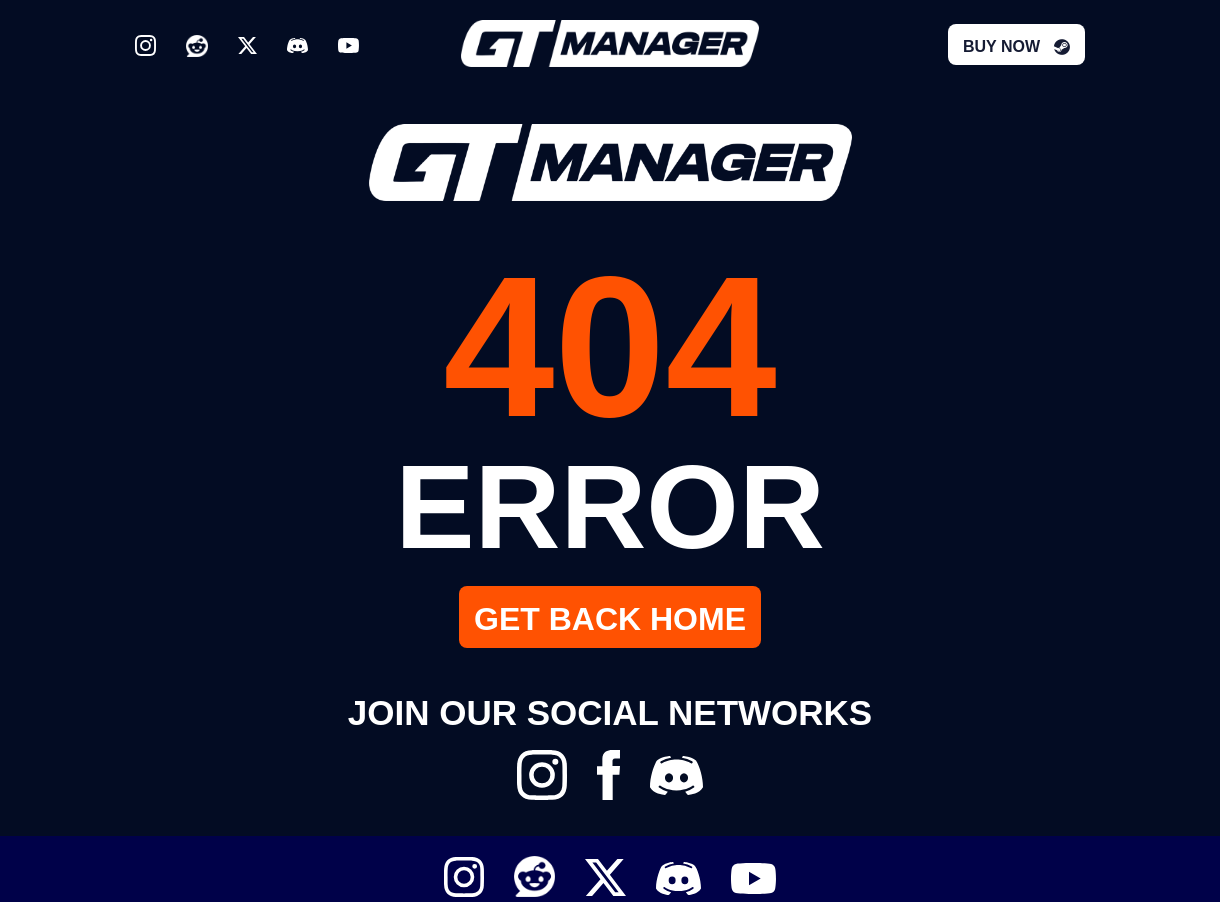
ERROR (610, 506)
